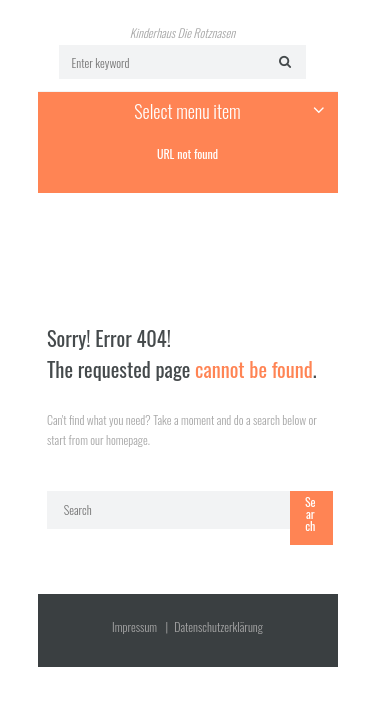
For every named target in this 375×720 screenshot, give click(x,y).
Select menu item (187, 111)
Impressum (134, 626)
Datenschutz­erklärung (218, 626)
